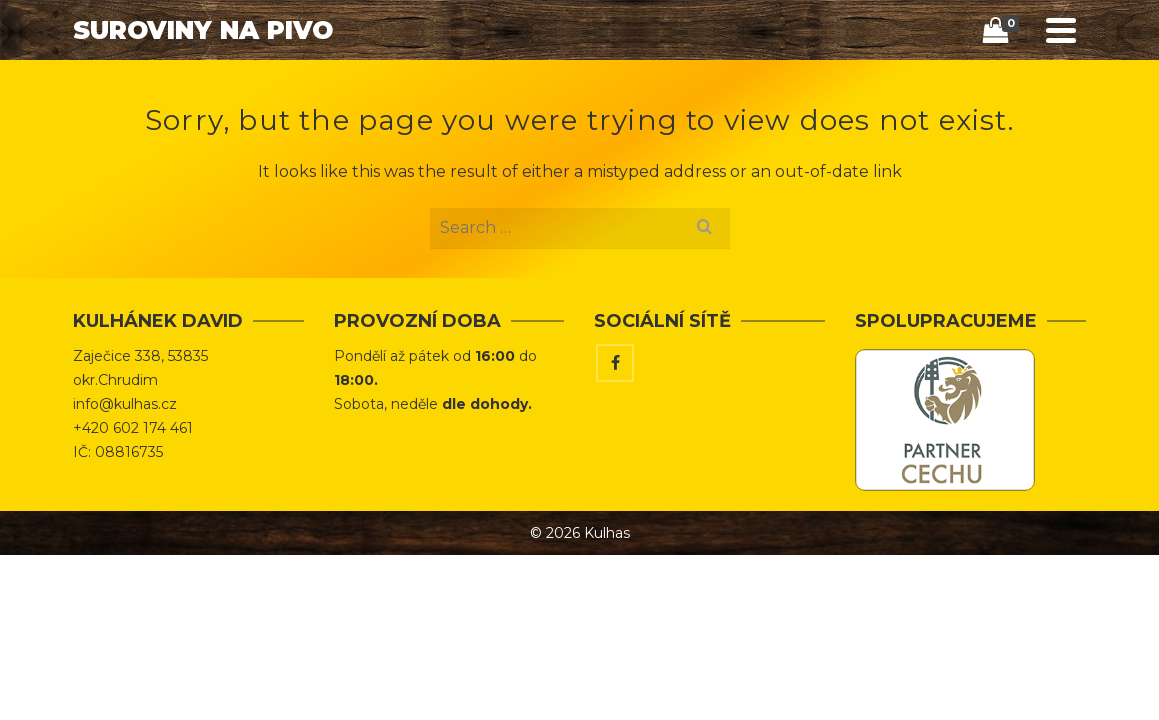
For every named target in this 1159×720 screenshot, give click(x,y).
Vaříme (841, 85)
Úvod (535, 85)
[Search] (1010, 86)
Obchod (619, 85)
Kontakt (936, 85)
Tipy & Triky (734, 85)
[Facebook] (615, 439)
